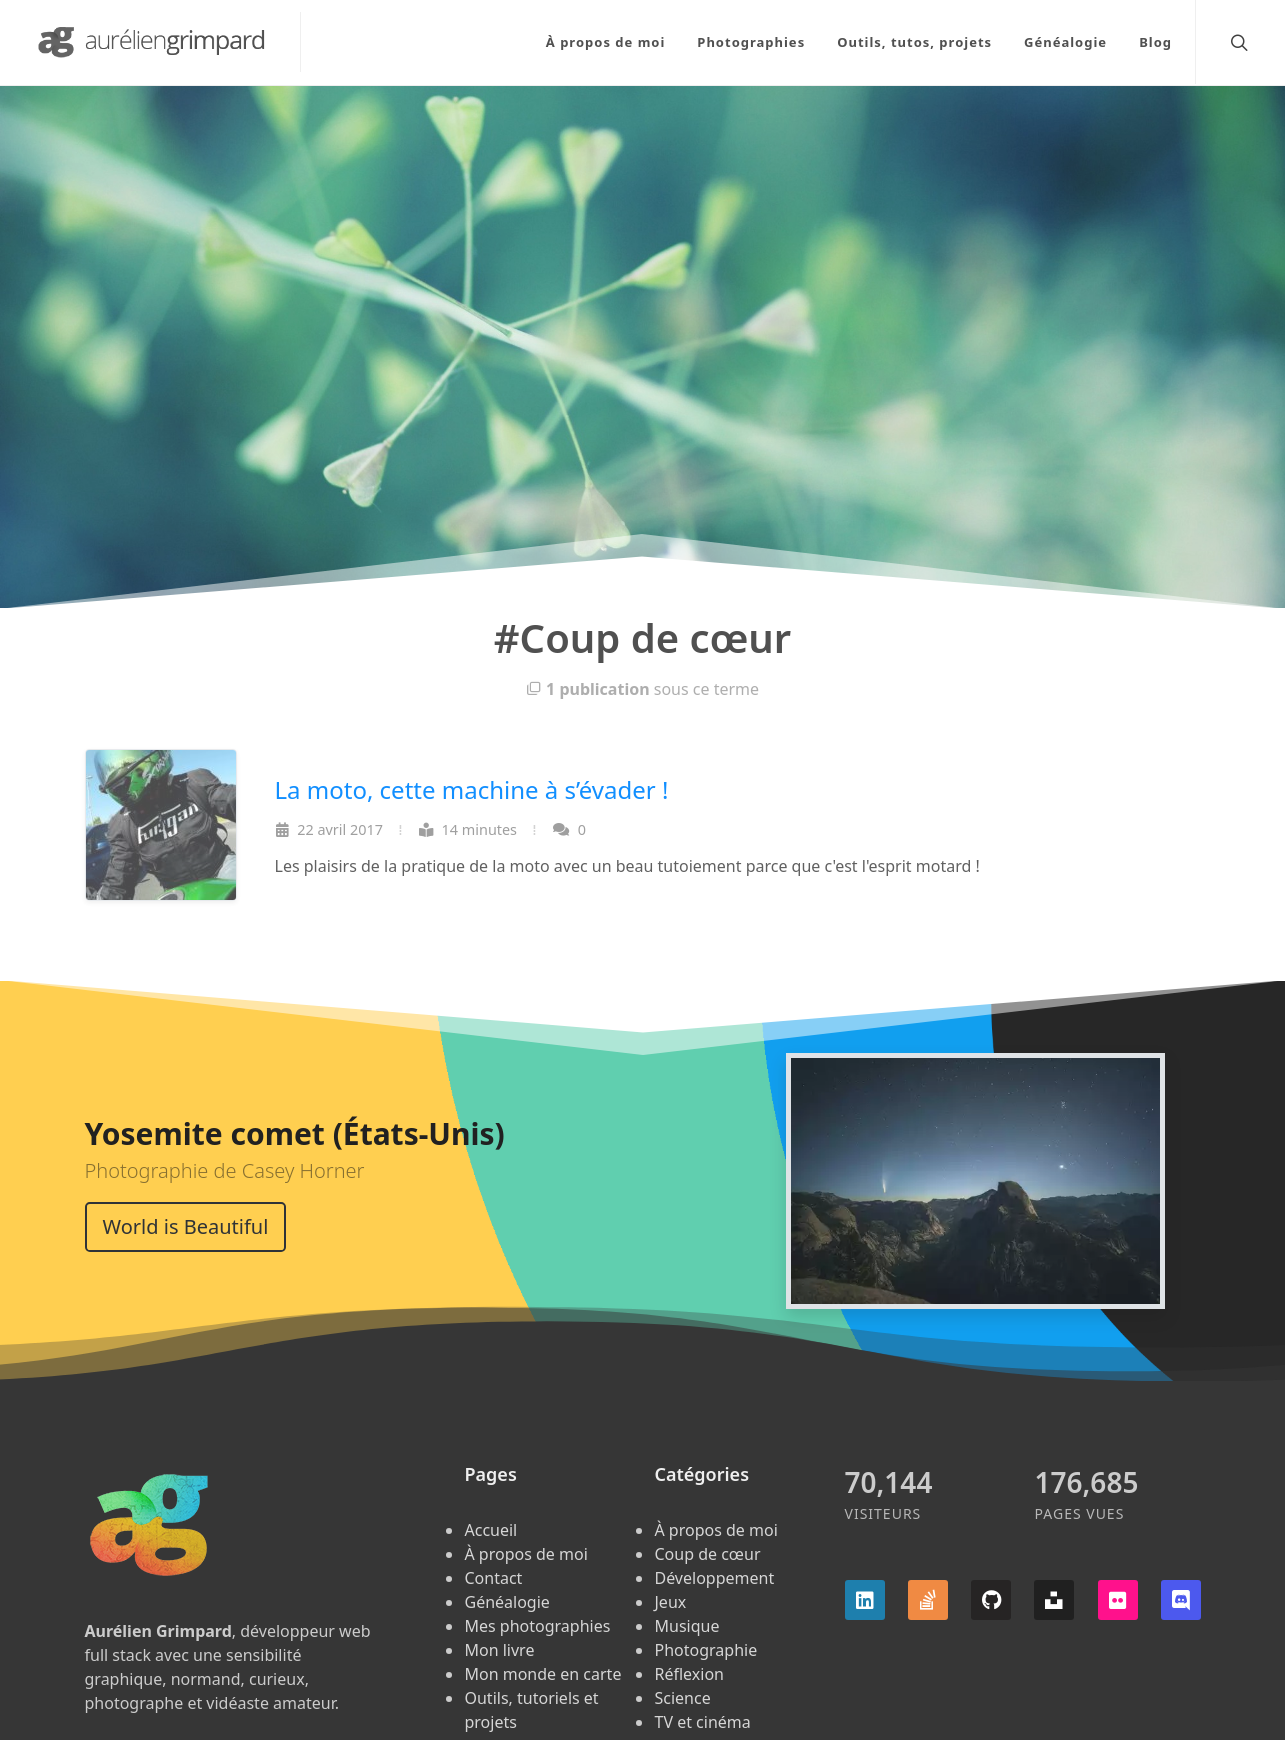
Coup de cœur (707, 1554)
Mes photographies (537, 1626)
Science (682, 1698)
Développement (714, 1578)
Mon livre (499, 1650)
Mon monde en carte (542, 1674)
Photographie (705, 1650)
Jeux (670, 1602)
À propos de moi (525, 1554)
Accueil (490, 1530)
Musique (686, 1626)
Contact (493, 1578)
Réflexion (688, 1674)
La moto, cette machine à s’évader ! (472, 789)
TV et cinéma (702, 1722)
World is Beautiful (186, 1226)
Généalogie (506, 1602)
